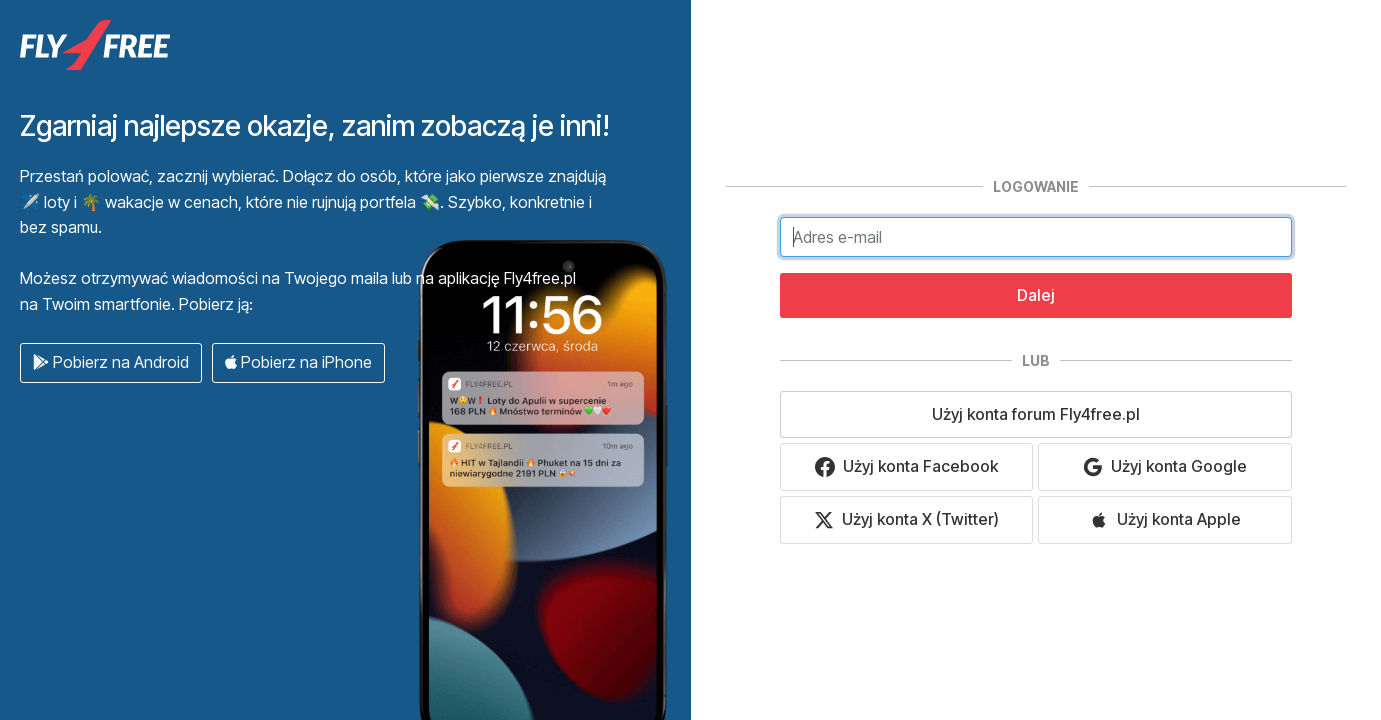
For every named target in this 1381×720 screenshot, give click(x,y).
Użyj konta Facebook (906, 466)
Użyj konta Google (1165, 466)
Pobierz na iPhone (298, 362)
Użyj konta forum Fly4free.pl (1036, 414)
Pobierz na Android (111, 362)
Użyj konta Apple (1165, 519)
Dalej (1036, 295)
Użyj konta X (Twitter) (906, 519)
